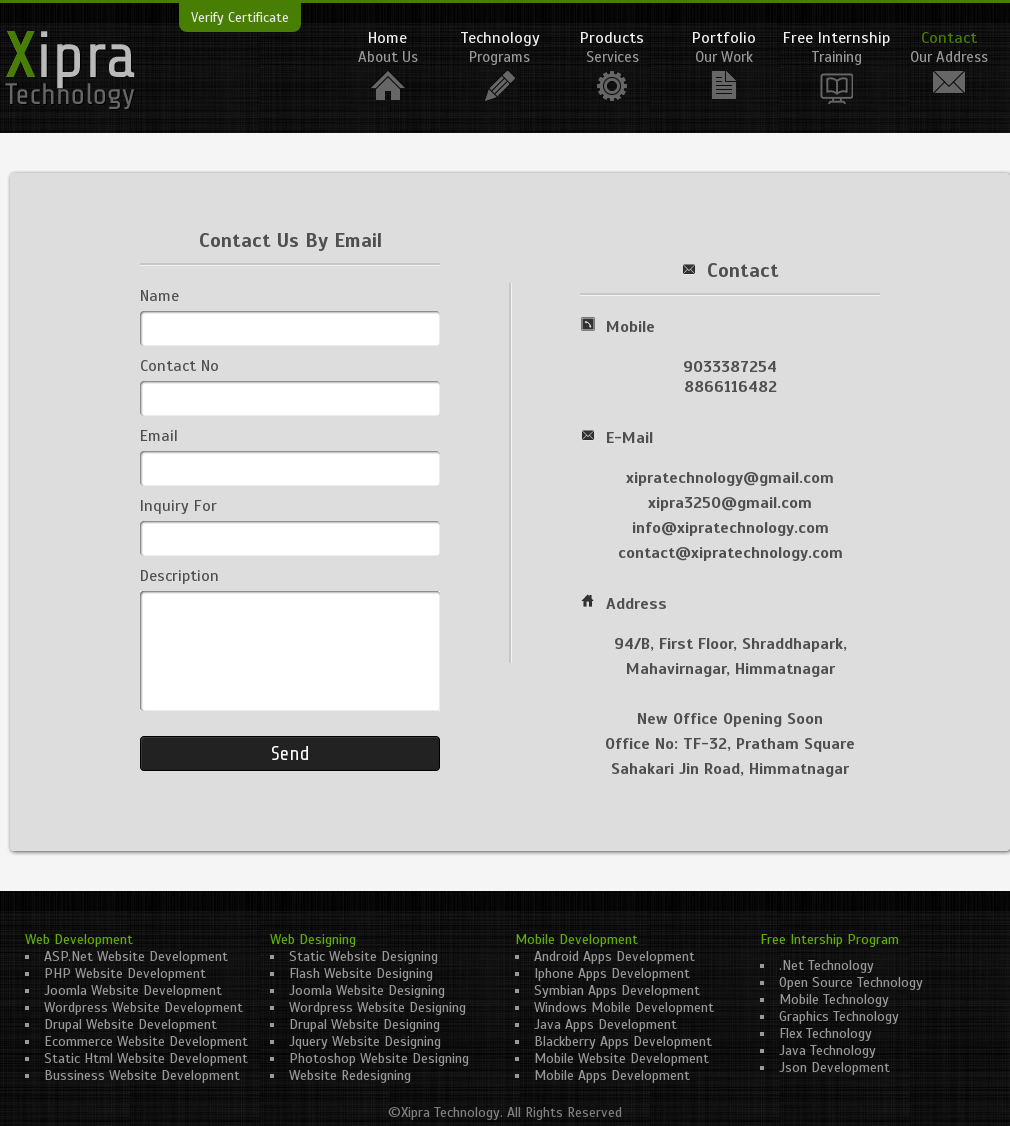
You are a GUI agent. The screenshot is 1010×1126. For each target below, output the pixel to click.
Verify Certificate (240, 17)
